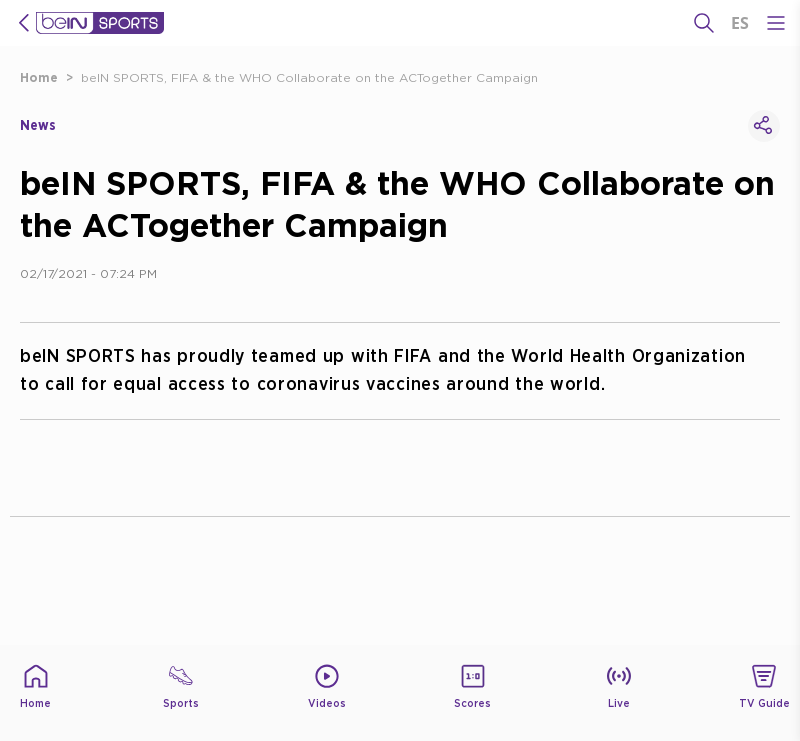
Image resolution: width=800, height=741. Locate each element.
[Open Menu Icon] (776, 23)
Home (39, 77)
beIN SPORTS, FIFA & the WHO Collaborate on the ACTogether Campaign (309, 77)
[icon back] (24, 23)
